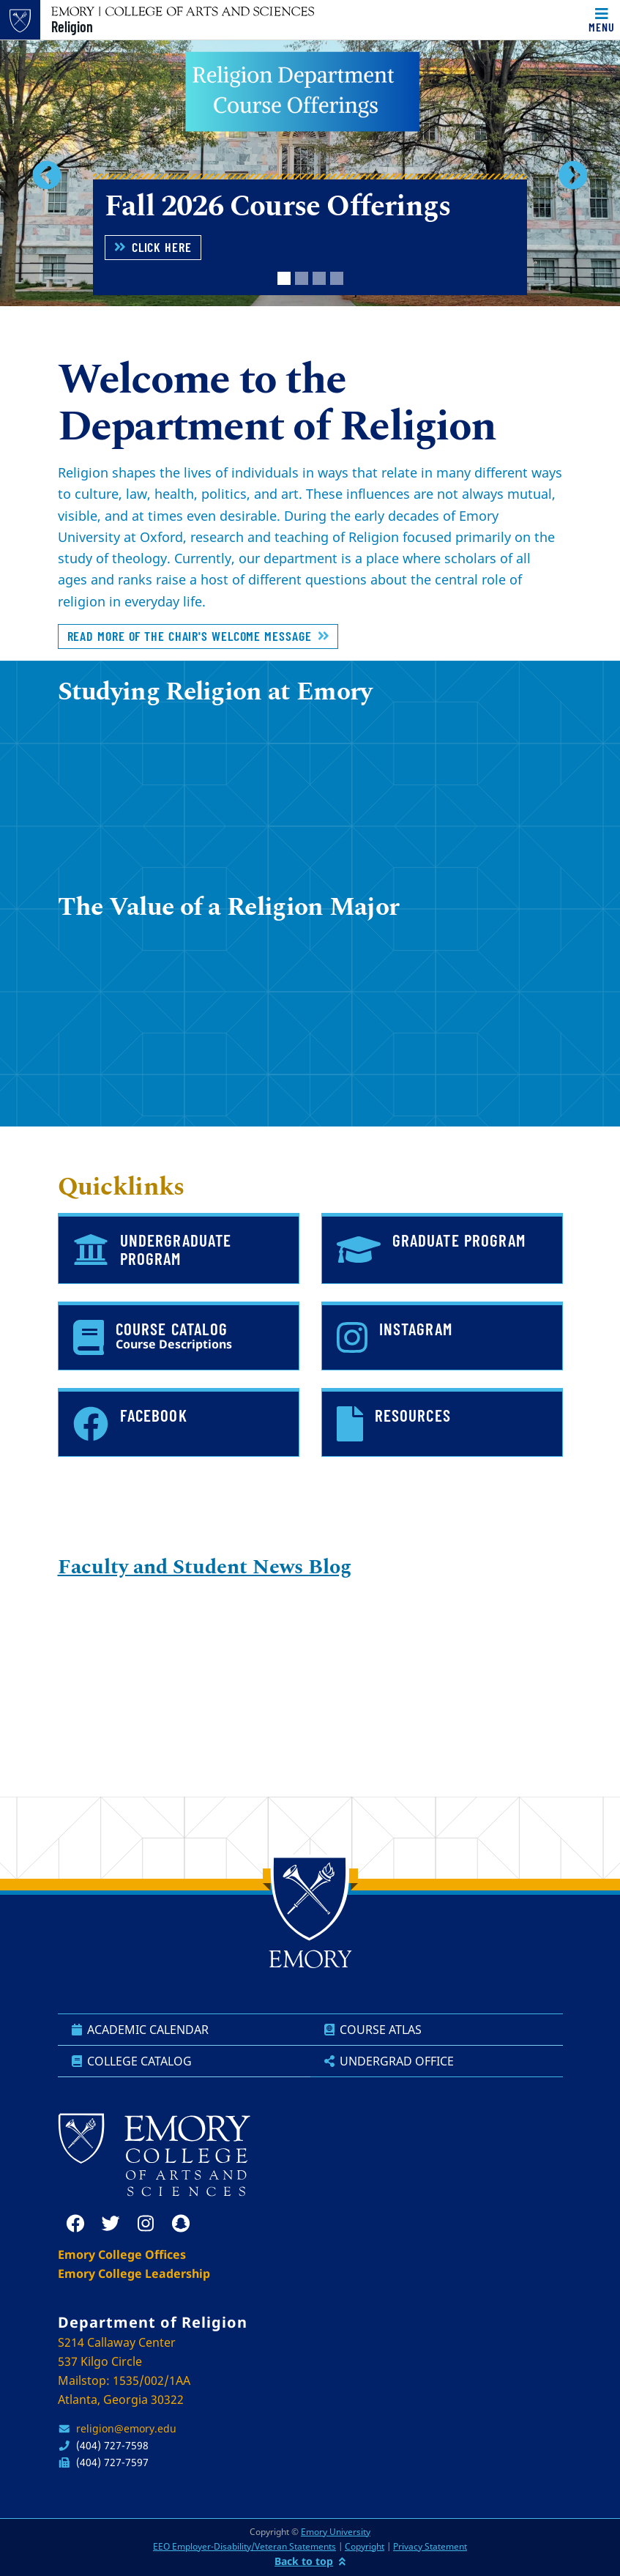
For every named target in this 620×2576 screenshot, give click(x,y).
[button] (46, 175)
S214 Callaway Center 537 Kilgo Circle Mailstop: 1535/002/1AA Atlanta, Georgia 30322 (124, 2371)
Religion (72, 26)
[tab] (284, 278)
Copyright (364, 2546)
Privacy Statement (430, 2546)
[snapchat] (180, 2223)
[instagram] (145, 2223)
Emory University (335, 2531)
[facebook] (75, 2223)
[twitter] (110, 2223)
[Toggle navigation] (601, 20)
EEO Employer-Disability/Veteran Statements (244, 2546)
